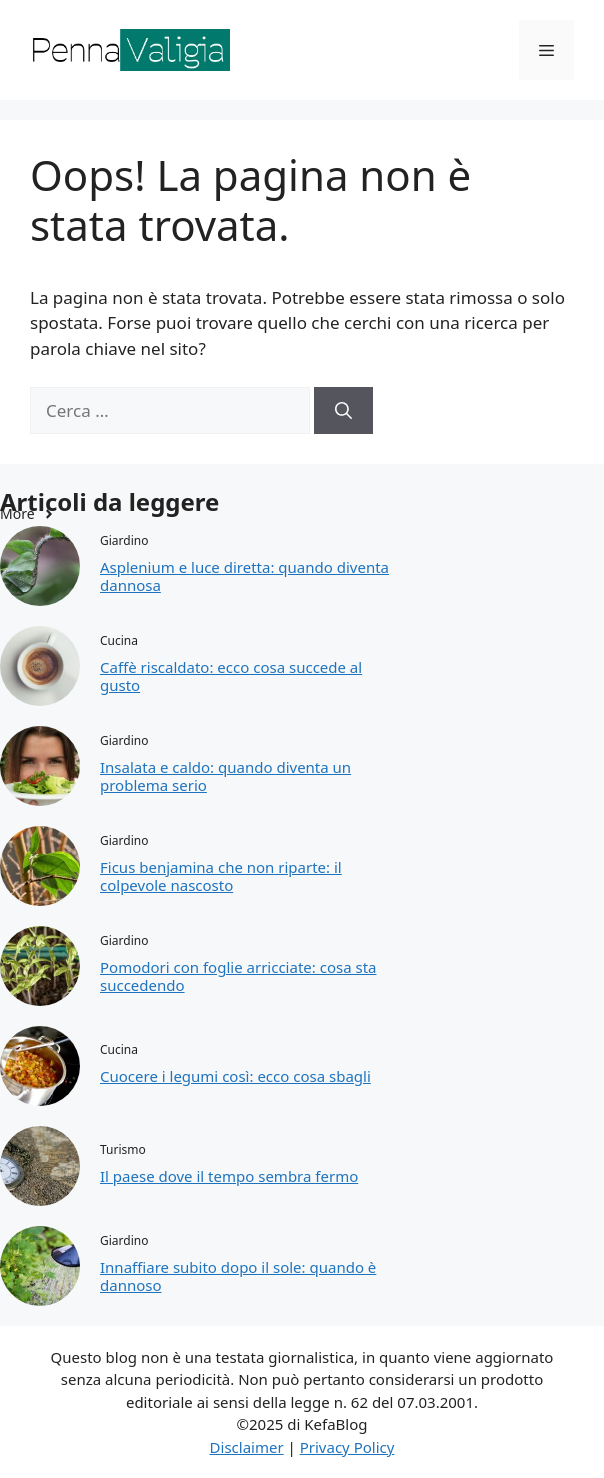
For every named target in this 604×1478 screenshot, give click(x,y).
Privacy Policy (347, 1447)
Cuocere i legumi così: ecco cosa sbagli (235, 1076)
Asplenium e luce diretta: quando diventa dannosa (244, 576)
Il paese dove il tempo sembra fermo (229, 1176)
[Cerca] (343, 411)
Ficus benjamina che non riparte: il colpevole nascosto (221, 876)
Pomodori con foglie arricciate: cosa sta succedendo (238, 976)
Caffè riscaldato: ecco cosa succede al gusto (231, 676)
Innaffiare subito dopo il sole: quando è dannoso (238, 1276)
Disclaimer (247, 1447)
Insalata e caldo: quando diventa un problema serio (225, 776)
